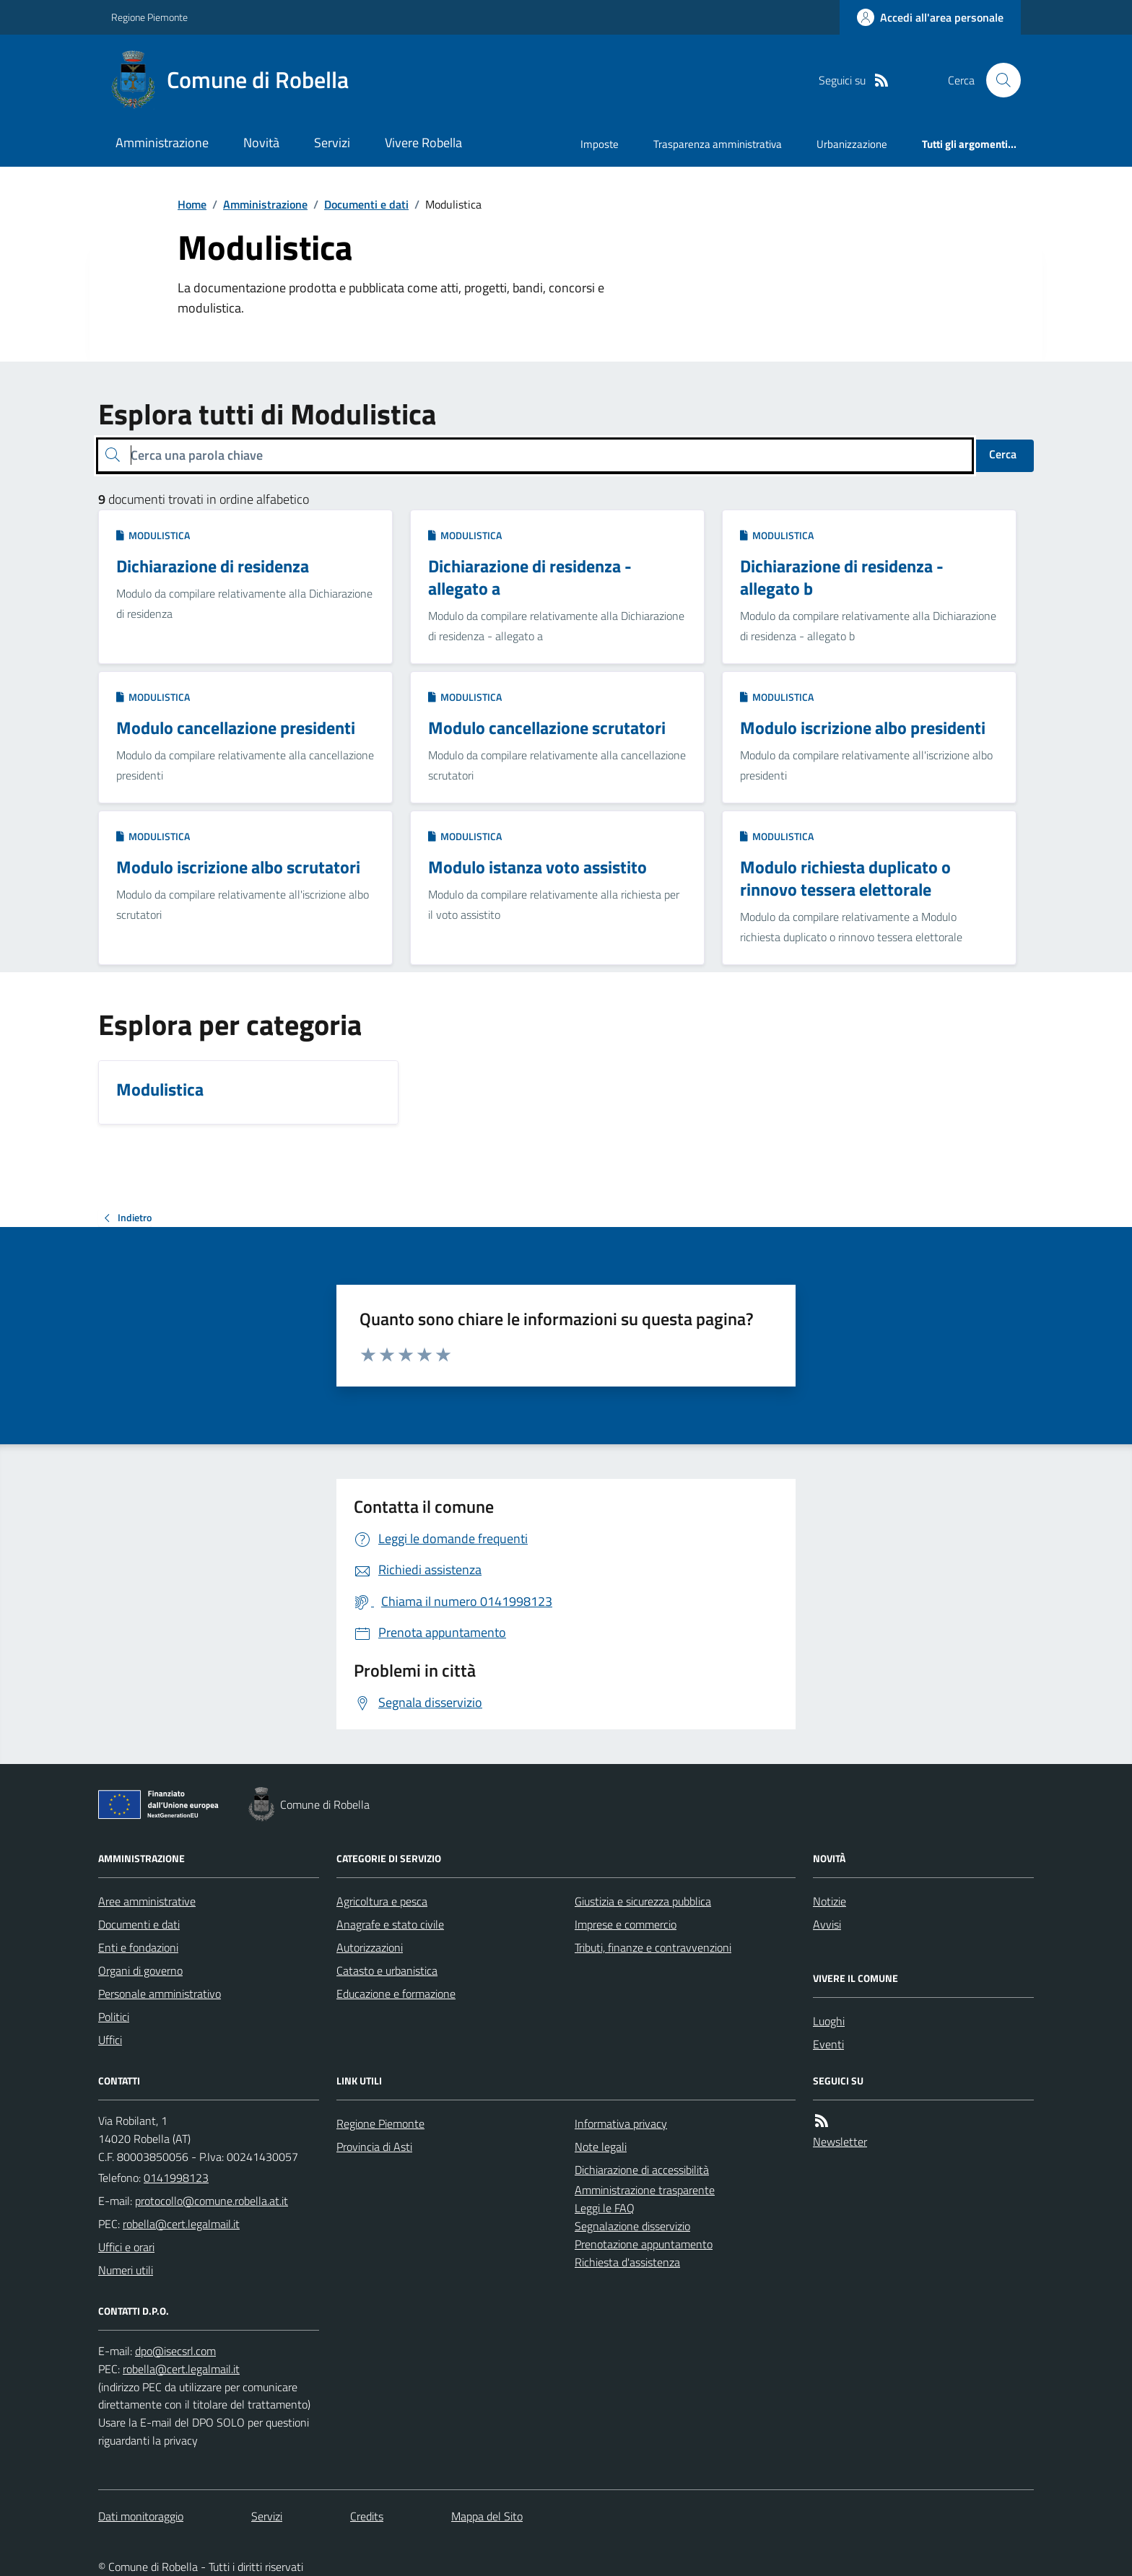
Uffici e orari (126, 2247)
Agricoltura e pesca (381, 1901)
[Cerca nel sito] (998, 80)
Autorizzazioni (369, 1947)
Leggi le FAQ (605, 2208)
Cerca (1002, 454)
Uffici (110, 2039)
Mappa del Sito (487, 2516)
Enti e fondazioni (138, 1947)
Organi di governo (140, 1970)
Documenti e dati (366, 204)
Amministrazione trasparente (645, 2190)
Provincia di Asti (374, 2146)
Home (192, 204)
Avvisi (827, 1924)
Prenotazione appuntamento (644, 2244)
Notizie (829, 1901)
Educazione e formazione (396, 1993)
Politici (113, 2016)
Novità (261, 142)
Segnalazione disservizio (632, 2226)
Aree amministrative (147, 1901)
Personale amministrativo (159, 1993)
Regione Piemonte (149, 17)
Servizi (332, 142)
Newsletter (840, 2141)
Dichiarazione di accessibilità (642, 2169)
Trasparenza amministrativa (717, 144)
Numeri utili (125, 2270)
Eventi (828, 2044)
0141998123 (176, 2177)
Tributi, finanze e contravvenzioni (653, 1947)
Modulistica (153, 535)
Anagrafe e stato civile (390, 1924)
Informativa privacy (621, 2123)
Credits (366, 2516)
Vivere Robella (423, 142)
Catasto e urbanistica (386, 1970)
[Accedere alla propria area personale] (930, 17)
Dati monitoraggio (140, 2516)
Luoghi (829, 2021)
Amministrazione (162, 142)
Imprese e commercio (625, 1924)
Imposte (599, 144)
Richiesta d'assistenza (627, 2262)
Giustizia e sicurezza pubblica (643, 1901)
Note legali (601, 2146)
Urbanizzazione (852, 144)
